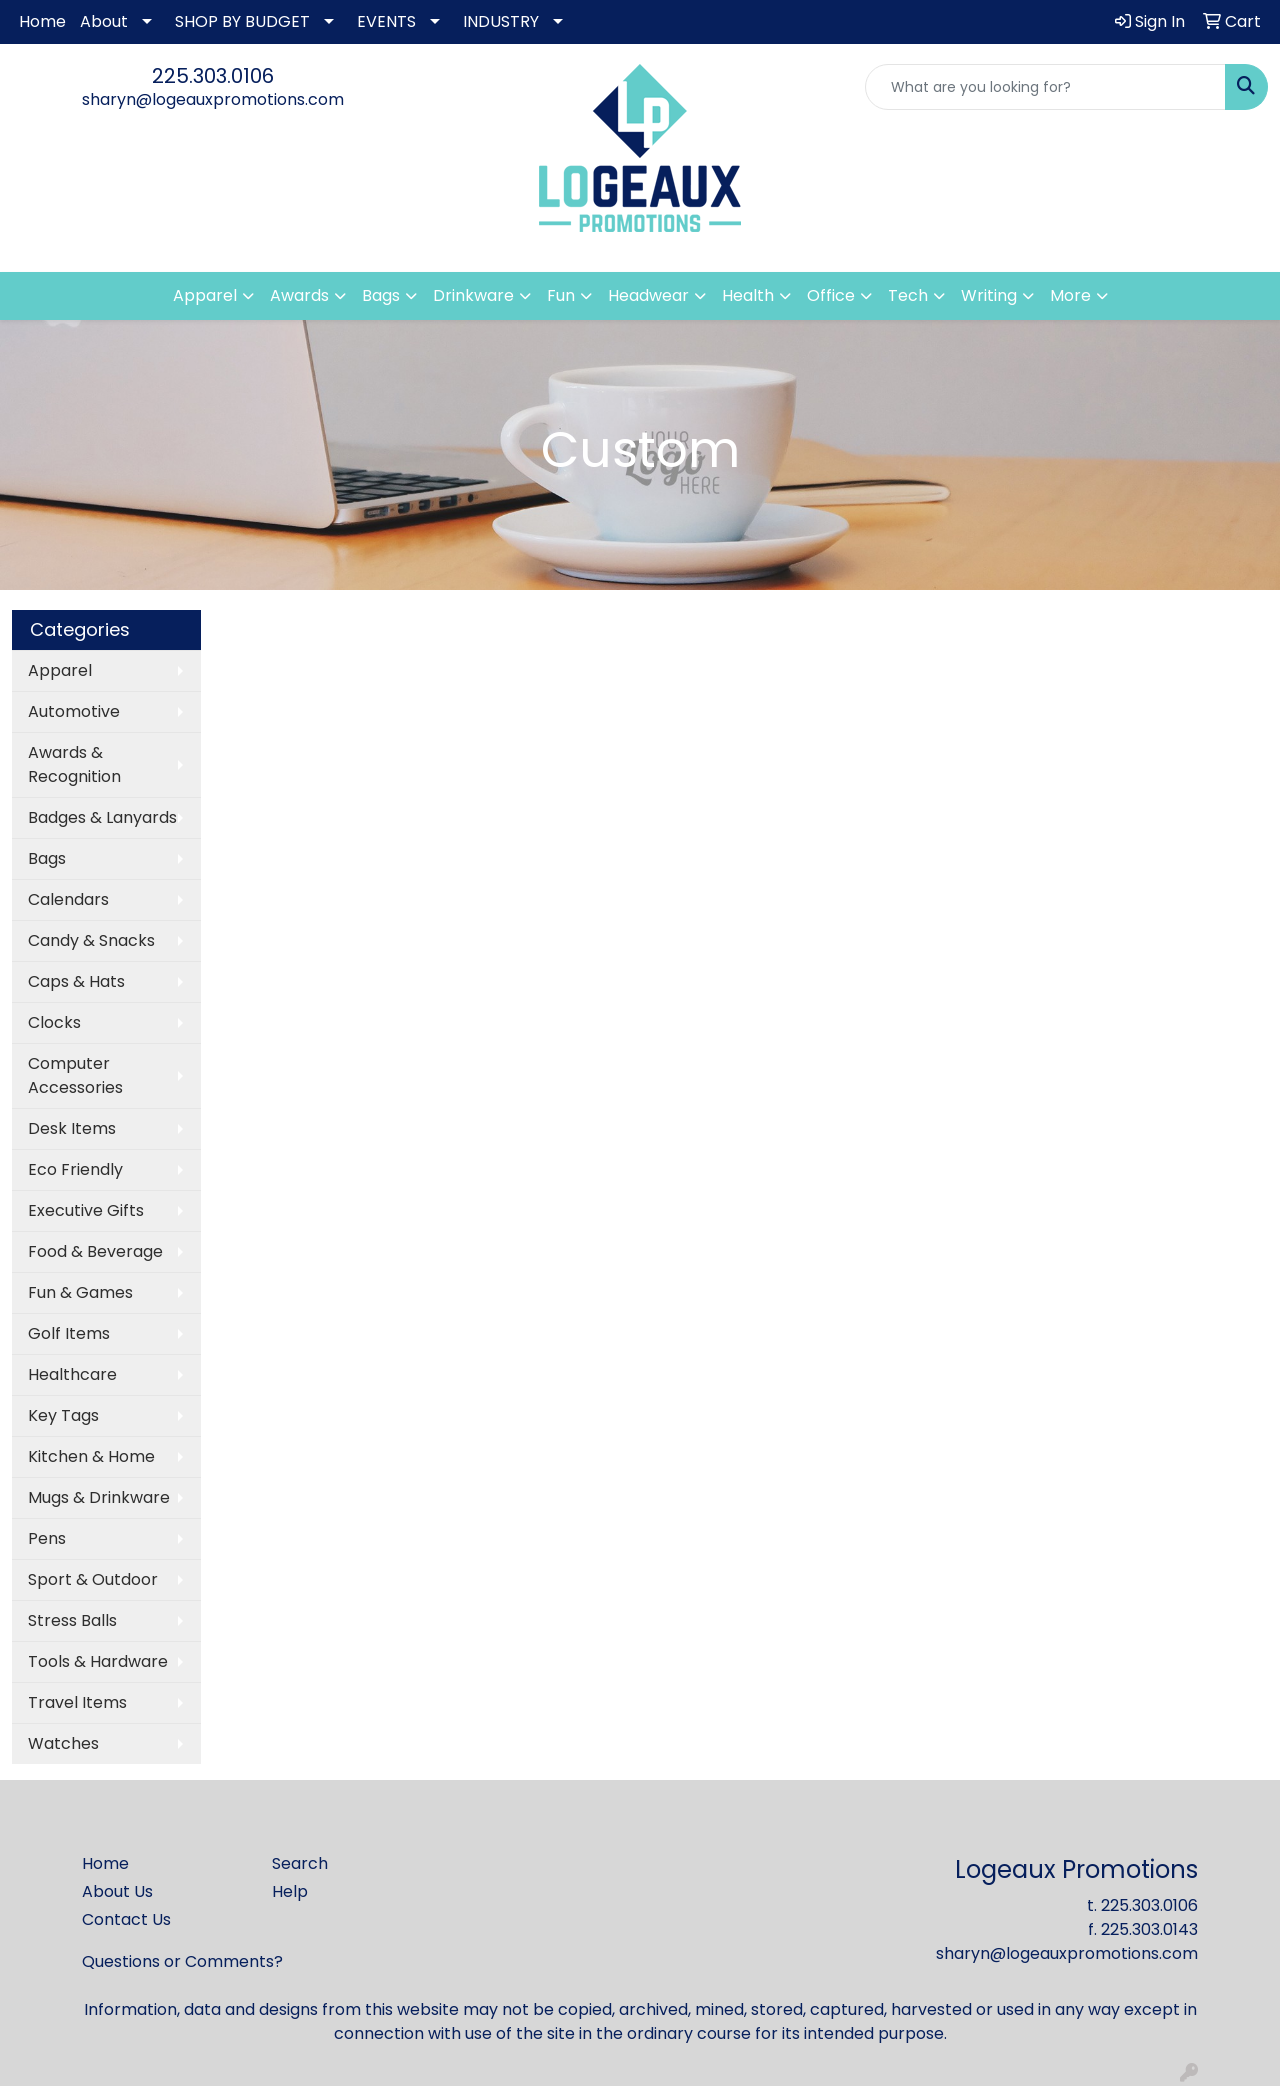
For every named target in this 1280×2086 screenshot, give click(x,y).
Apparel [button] (205, 295)
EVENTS (386, 21)
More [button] (1070, 295)
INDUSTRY (501, 21)
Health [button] (748, 295)
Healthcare (72, 1374)
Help (290, 1891)
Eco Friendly (75, 1169)
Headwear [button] (648, 295)
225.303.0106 (213, 76)
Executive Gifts (86, 1210)
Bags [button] (381, 295)
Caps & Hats (76, 981)
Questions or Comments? (182, 1961)
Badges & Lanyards (102, 817)
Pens (47, 1538)
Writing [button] (989, 295)
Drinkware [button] (473, 295)
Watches (63, 1743)
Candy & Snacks (91, 940)
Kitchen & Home (91, 1456)
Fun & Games (80, 1292)
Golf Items (69, 1333)
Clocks (54, 1022)
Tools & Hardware (98, 1661)
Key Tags (63, 1415)
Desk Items (72, 1128)
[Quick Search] (1045, 87)
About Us (117, 1891)
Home (42, 21)
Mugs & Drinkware (99, 1497)
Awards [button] (299, 295)
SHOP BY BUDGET (242, 21)
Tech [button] (908, 295)
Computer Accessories (75, 1075)
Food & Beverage (95, 1251)
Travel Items (77, 1702)
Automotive (74, 711)
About (104, 21)
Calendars (68, 899)
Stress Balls (72, 1620)
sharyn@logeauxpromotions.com (213, 99)
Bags (47, 858)
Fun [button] (561, 295)
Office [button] (831, 295)
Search (300, 1863)
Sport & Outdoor (93, 1579)
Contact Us (126, 1919)
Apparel (60, 670)
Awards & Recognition (74, 764)
